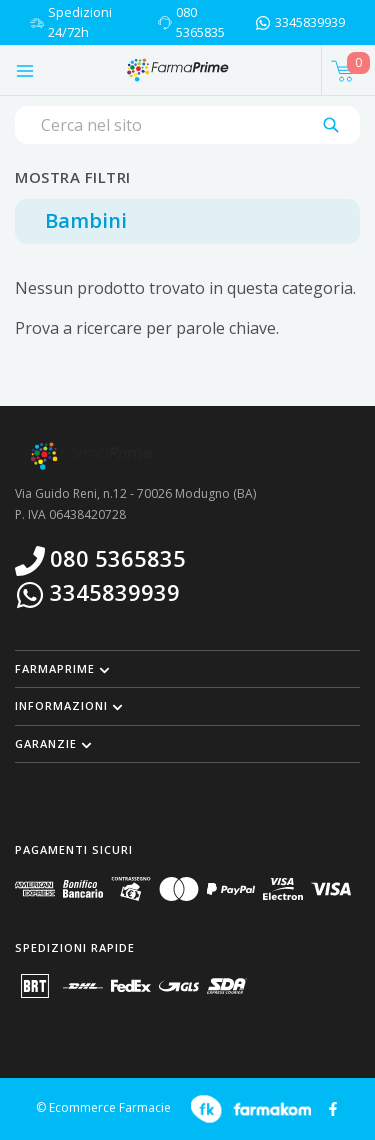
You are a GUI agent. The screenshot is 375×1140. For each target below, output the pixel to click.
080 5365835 (200, 22)
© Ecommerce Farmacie (103, 1107)
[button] (187, 669)
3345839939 (310, 22)
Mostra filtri (73, 177)
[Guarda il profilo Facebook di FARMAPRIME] (333, 1106)
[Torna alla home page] (176, 70)
